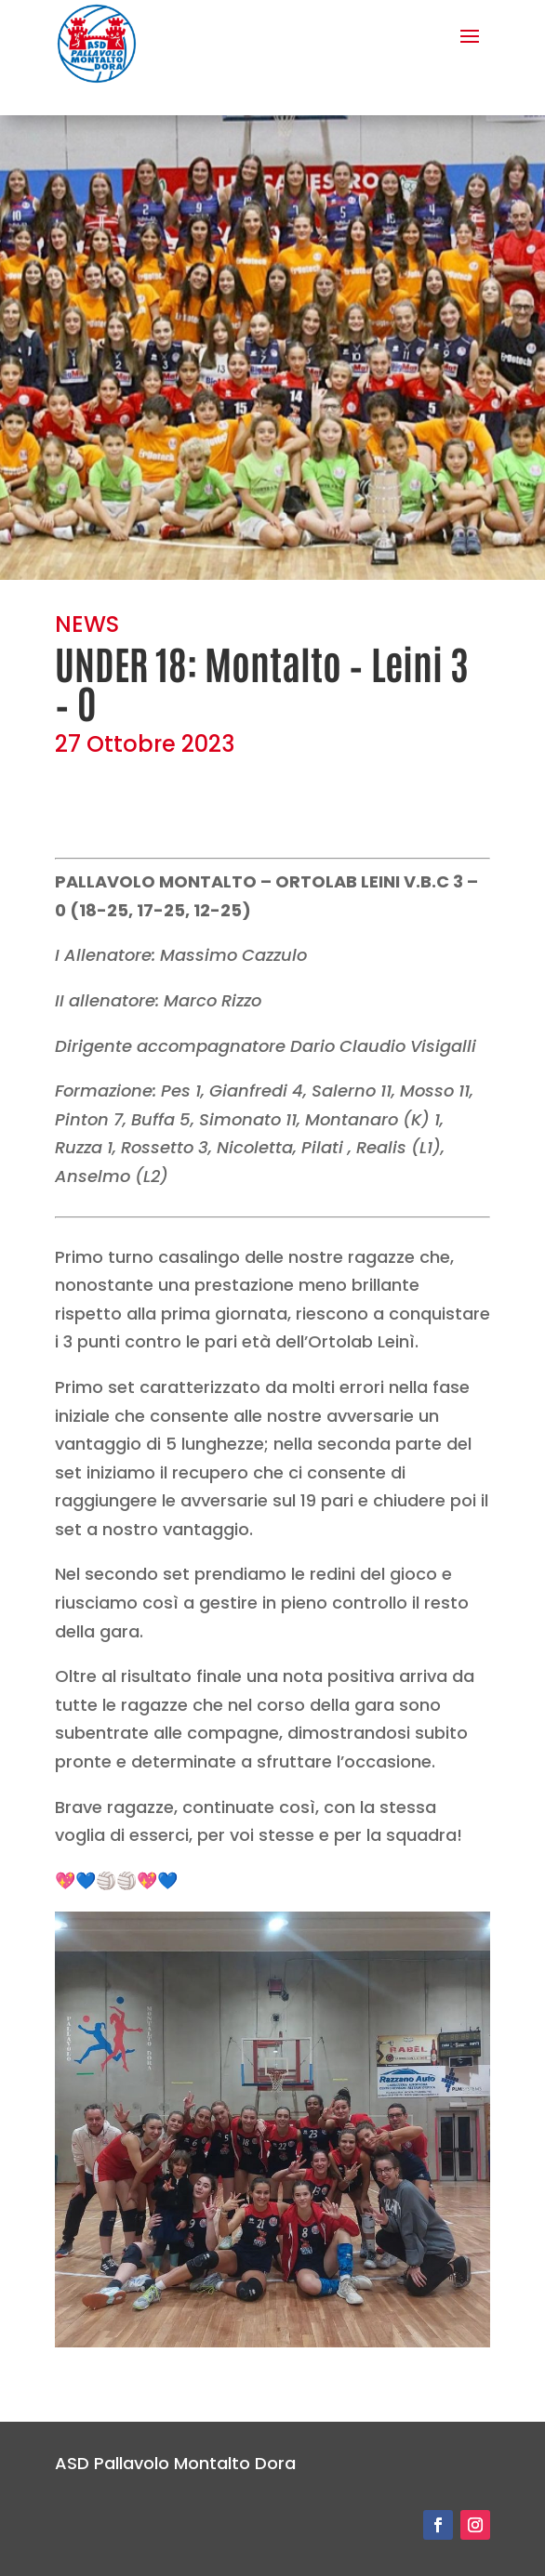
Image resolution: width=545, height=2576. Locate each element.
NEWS (87, 624)
